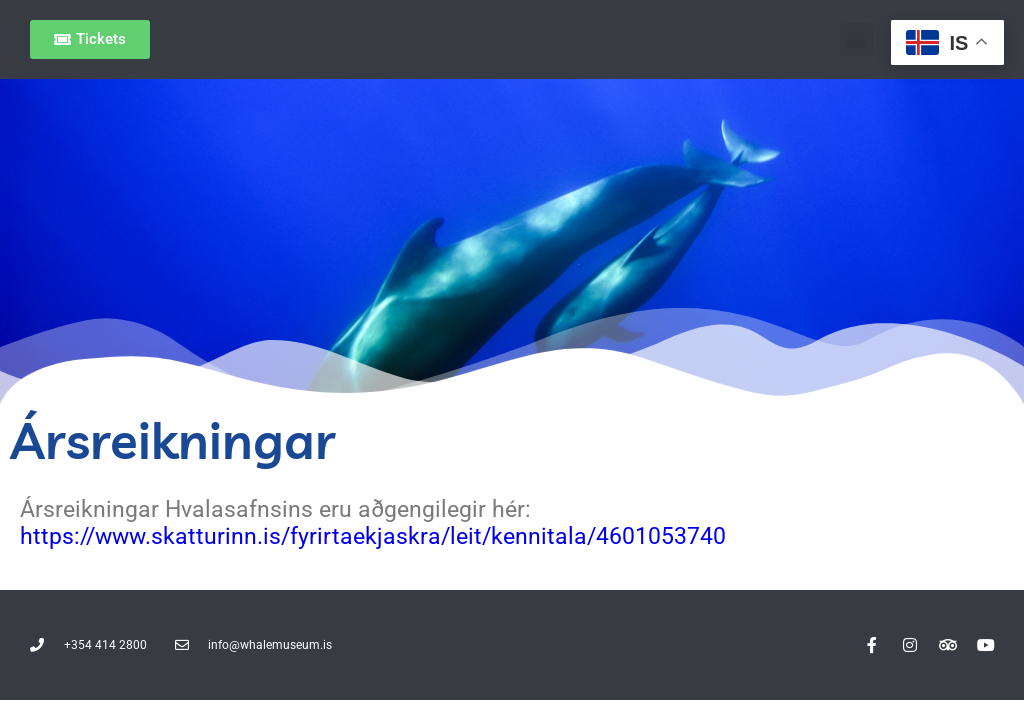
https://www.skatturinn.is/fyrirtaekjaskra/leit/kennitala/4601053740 (373, 536)
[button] (856, 39)
